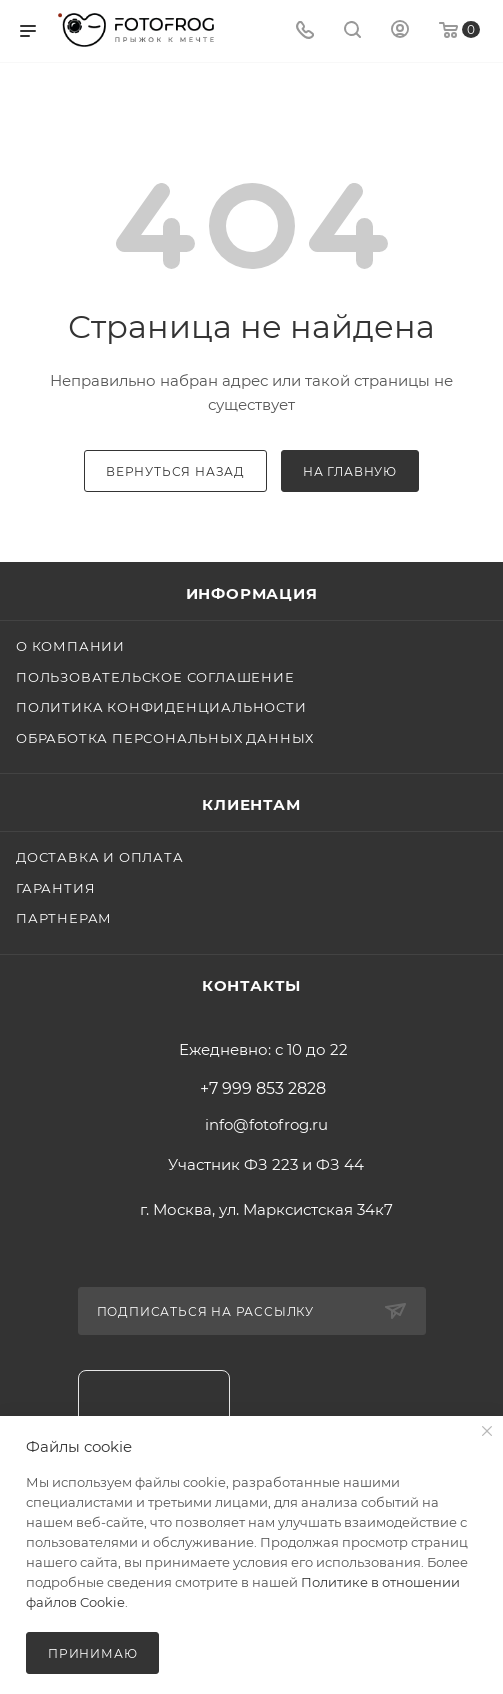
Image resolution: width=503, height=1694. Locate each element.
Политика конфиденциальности (161, 707)
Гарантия (55, 888)
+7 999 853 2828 (263, 1089)
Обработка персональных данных (165, 738)
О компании (70, 646)
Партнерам (64, 918)
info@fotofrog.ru (266, 1124)
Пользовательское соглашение (155, 677)
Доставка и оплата (100, 857)
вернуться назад (175, 471)
